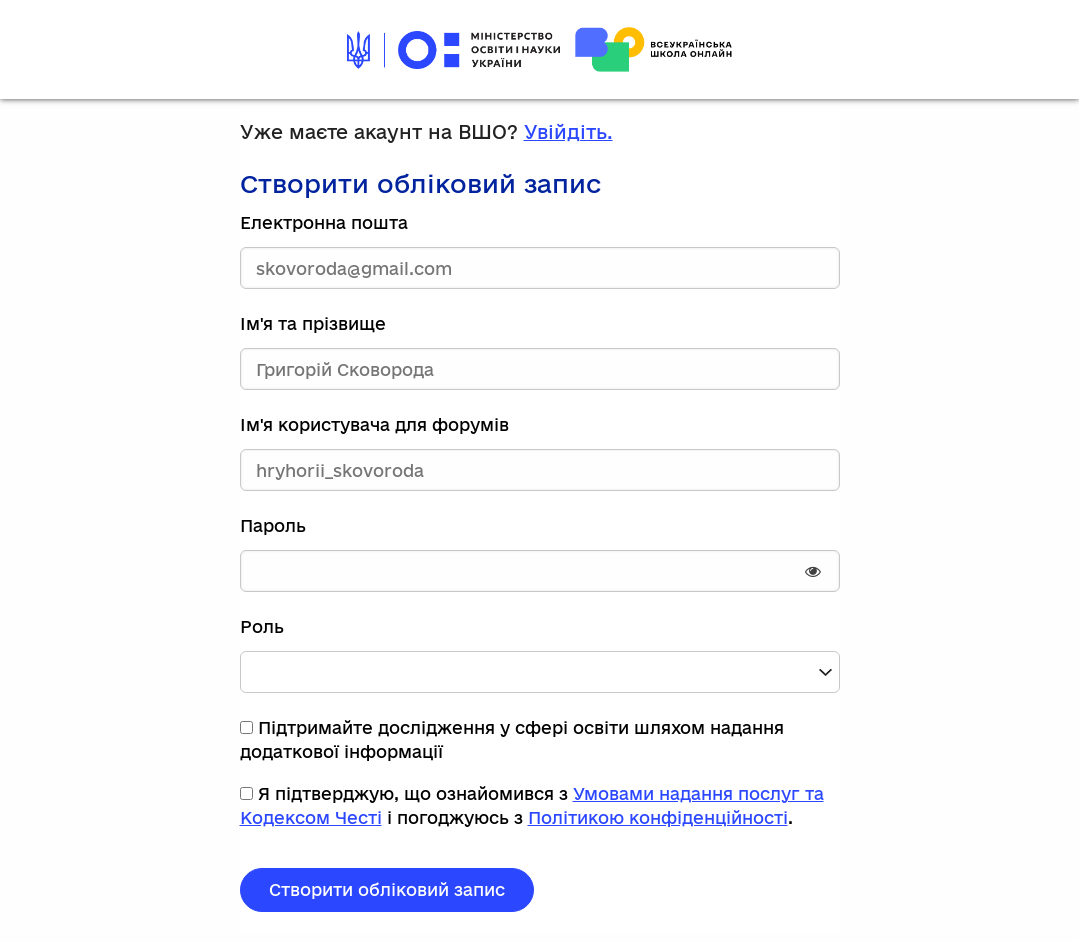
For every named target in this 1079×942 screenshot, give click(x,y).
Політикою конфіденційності (658, 817)
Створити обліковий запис (387, 889)
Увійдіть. (568, 132)
